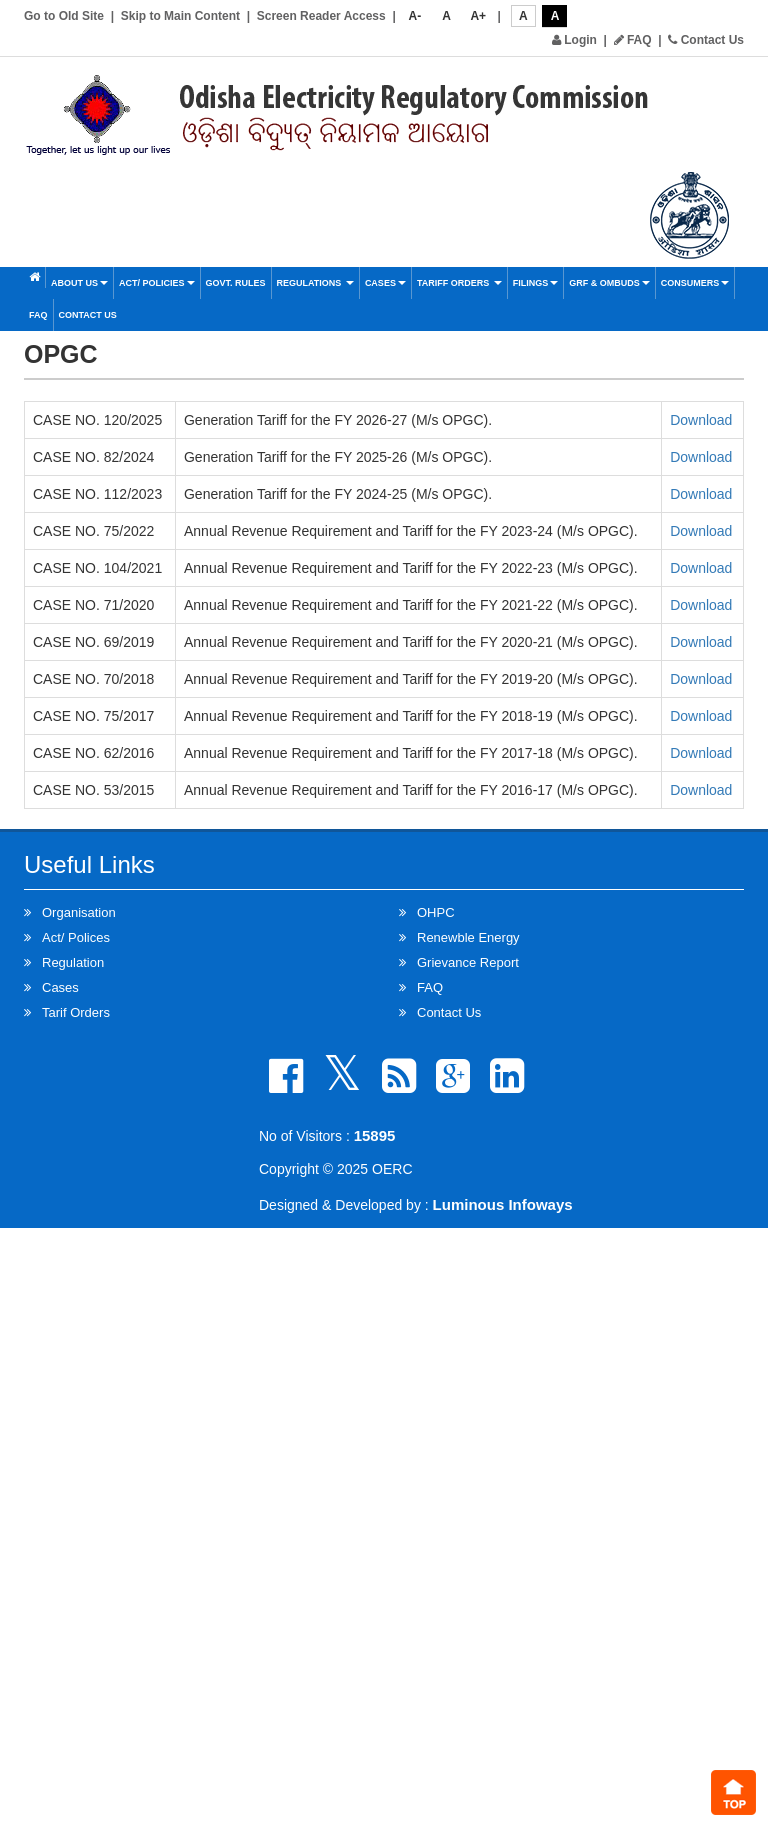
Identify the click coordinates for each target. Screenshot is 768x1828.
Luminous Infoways (503, 1204)
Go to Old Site (64, 16)
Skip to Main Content (180, 16)
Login (574, 40)
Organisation (79, 912)
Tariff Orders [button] (459, 283)
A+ (478, 16)
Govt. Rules (236, 283)
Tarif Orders (76, 1012)
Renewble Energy (468, 937)
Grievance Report (468, 962)
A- (415, 16)
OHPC (436, 912)
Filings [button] (536, 283)
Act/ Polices (76, 937)
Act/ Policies (157, 283)
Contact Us (706, 40)
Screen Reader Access (321, 16)
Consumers (695, 283)
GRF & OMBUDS (609, 283)
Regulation (73, 962)
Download (701, 420)
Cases (385, 283)
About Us (79, 283)
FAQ (633, 40)
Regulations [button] (315, 283)
